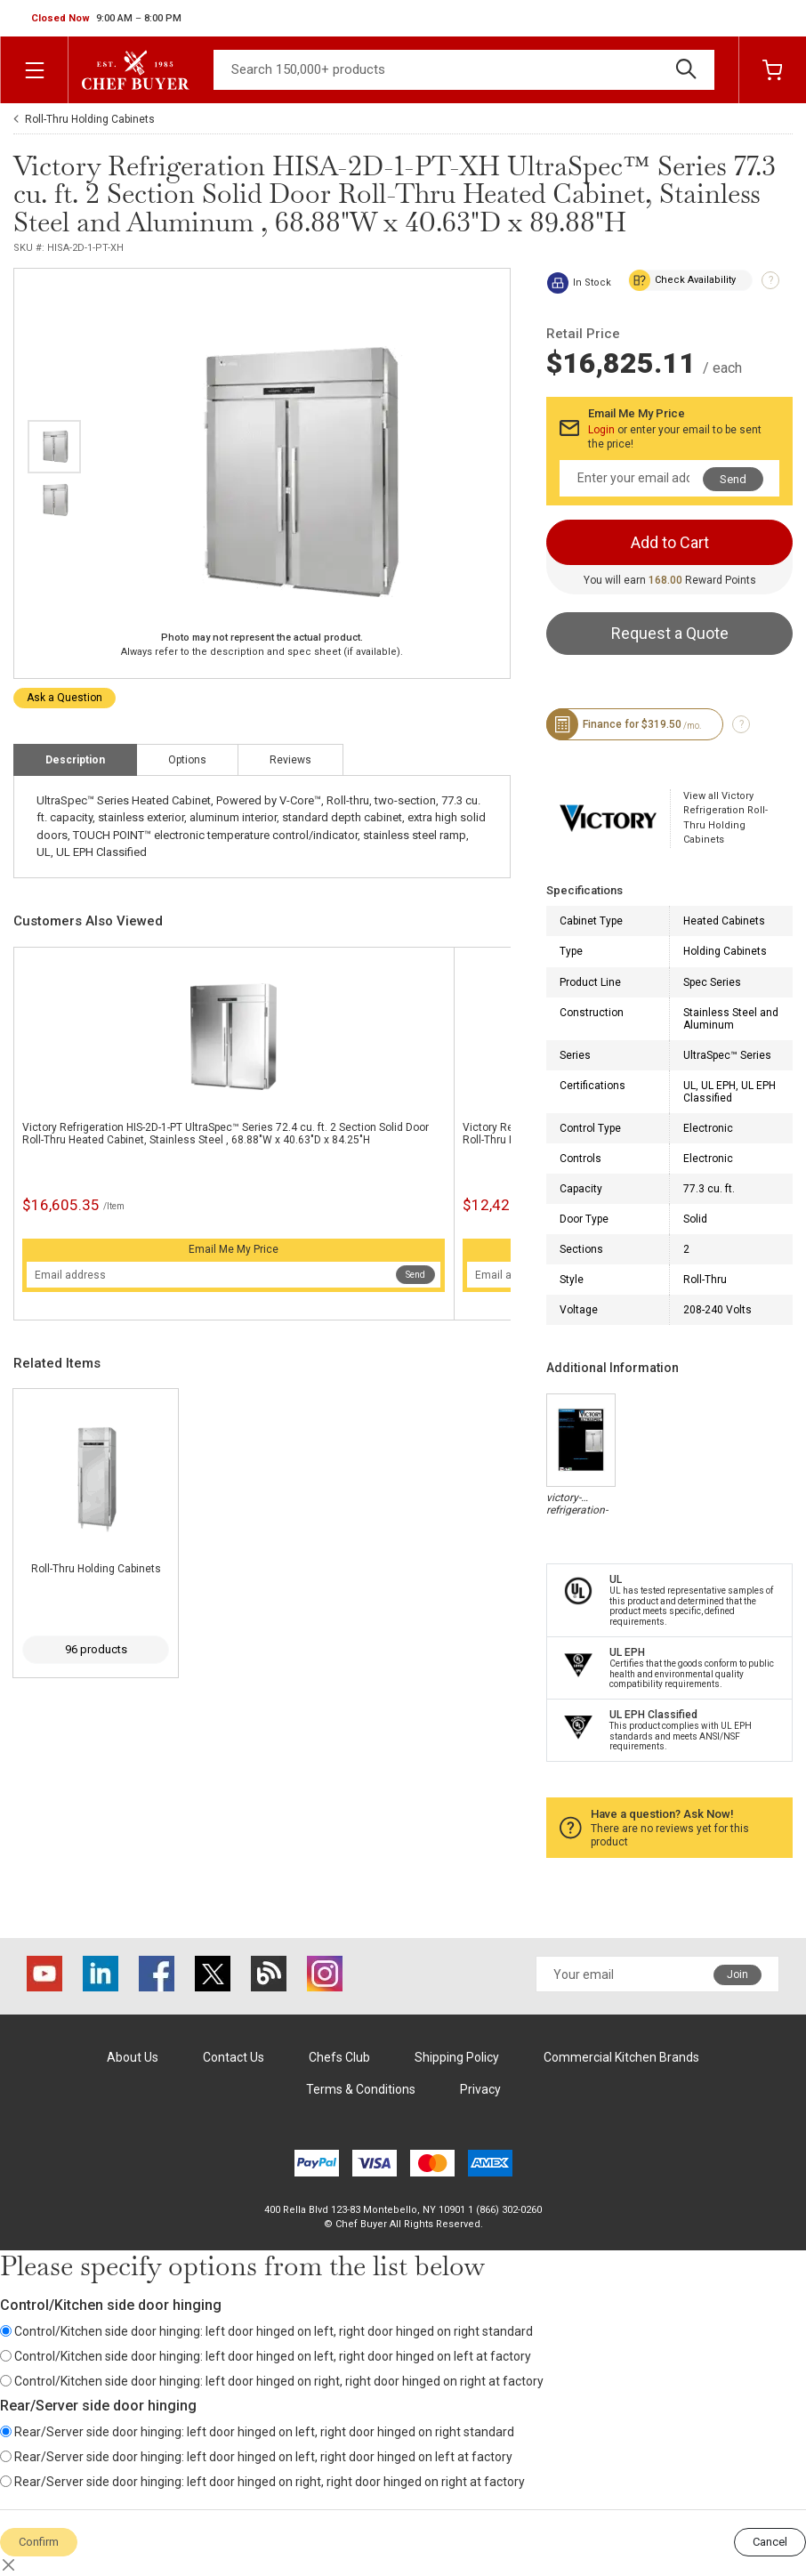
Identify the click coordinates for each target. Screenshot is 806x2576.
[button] (106, 18)
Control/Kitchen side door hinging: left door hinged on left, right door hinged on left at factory (265, 2356)
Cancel (770, 2541)
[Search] (464, 70)
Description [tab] (75, 760)
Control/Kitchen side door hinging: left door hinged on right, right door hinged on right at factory (272, 2381)
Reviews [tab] (290, 760)
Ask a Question (64, 697)
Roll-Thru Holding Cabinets (90, 119)
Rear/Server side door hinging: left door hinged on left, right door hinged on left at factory (256, 2457)
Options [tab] (187, 760)
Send (415, 1275)
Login (601, 430)
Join (737, 1974)
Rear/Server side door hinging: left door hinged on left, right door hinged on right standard (257, 2432)
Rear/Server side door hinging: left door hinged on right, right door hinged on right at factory (262, 2482)
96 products (96, 1649)
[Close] (9, 2565)
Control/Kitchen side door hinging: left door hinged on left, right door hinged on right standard (266, 2331)
